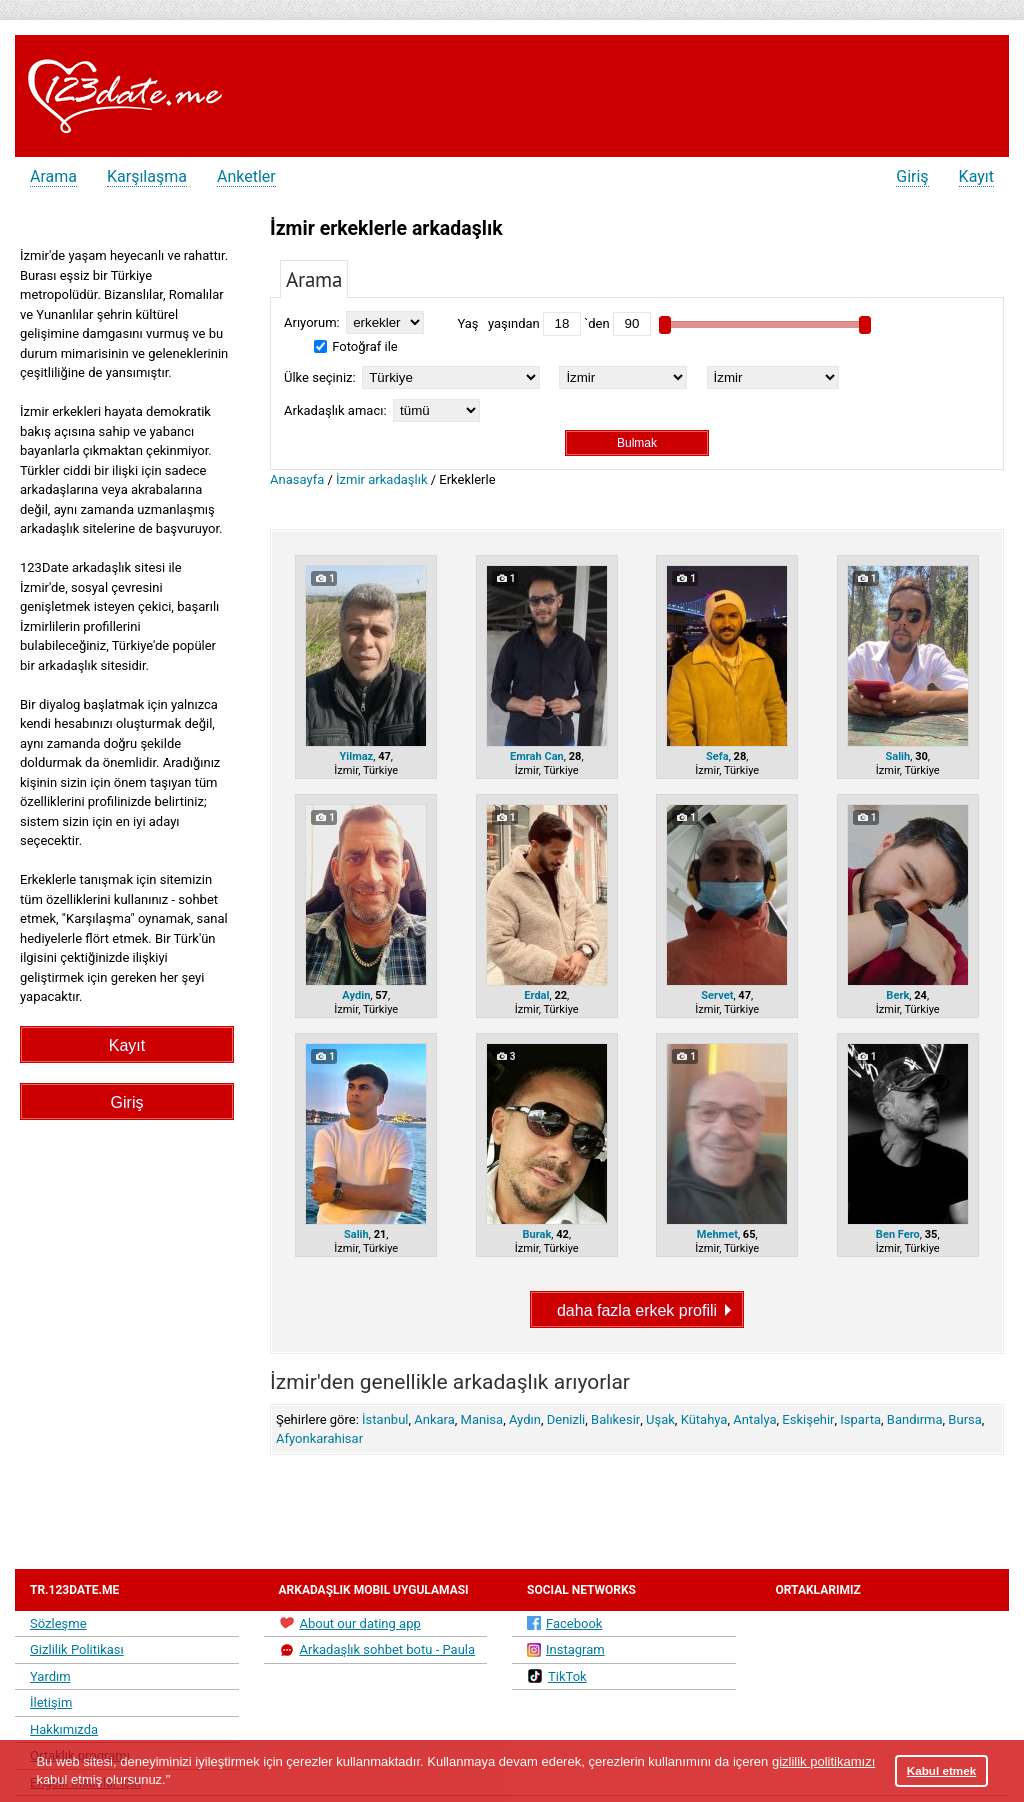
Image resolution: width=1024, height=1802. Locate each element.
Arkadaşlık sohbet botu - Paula (377, 1650)
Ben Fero (898, 1234)
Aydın (525, 1419)
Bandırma (915, 1419)
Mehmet (717, 1234)
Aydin (356, 995)
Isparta (860, 1419)
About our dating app (350, 1623)
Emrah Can (537, 756)
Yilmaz (356, 756)
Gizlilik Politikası (77, 1649)
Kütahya (704, 1419)
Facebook (564, 1623)
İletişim (51, 1702)
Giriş (912, 176)
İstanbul (385, 1419)
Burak (536, 1234)
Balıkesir (615, 1419)
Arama (53, 176)
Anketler (246, 176)
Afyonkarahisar (319, 1438)
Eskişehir (808, 1419)
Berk (897, 995)
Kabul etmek (942, 1770)
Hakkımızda (64, 1729)
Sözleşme (58, 1623)
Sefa (717, 756)
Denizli (566, 1419)
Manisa (482, 1419)
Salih (897, 756)
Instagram (566, 1649)
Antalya (754, 1419)
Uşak (660, 1419)
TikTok (557, 1676)
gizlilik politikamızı (823, 1761)
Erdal (536, 995)
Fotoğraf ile (356, 346)
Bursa (964, 1419)
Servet (717, 995)
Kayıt (976, 176)
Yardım (50, 1676)
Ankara (434, 1419)
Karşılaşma (147, 176)
